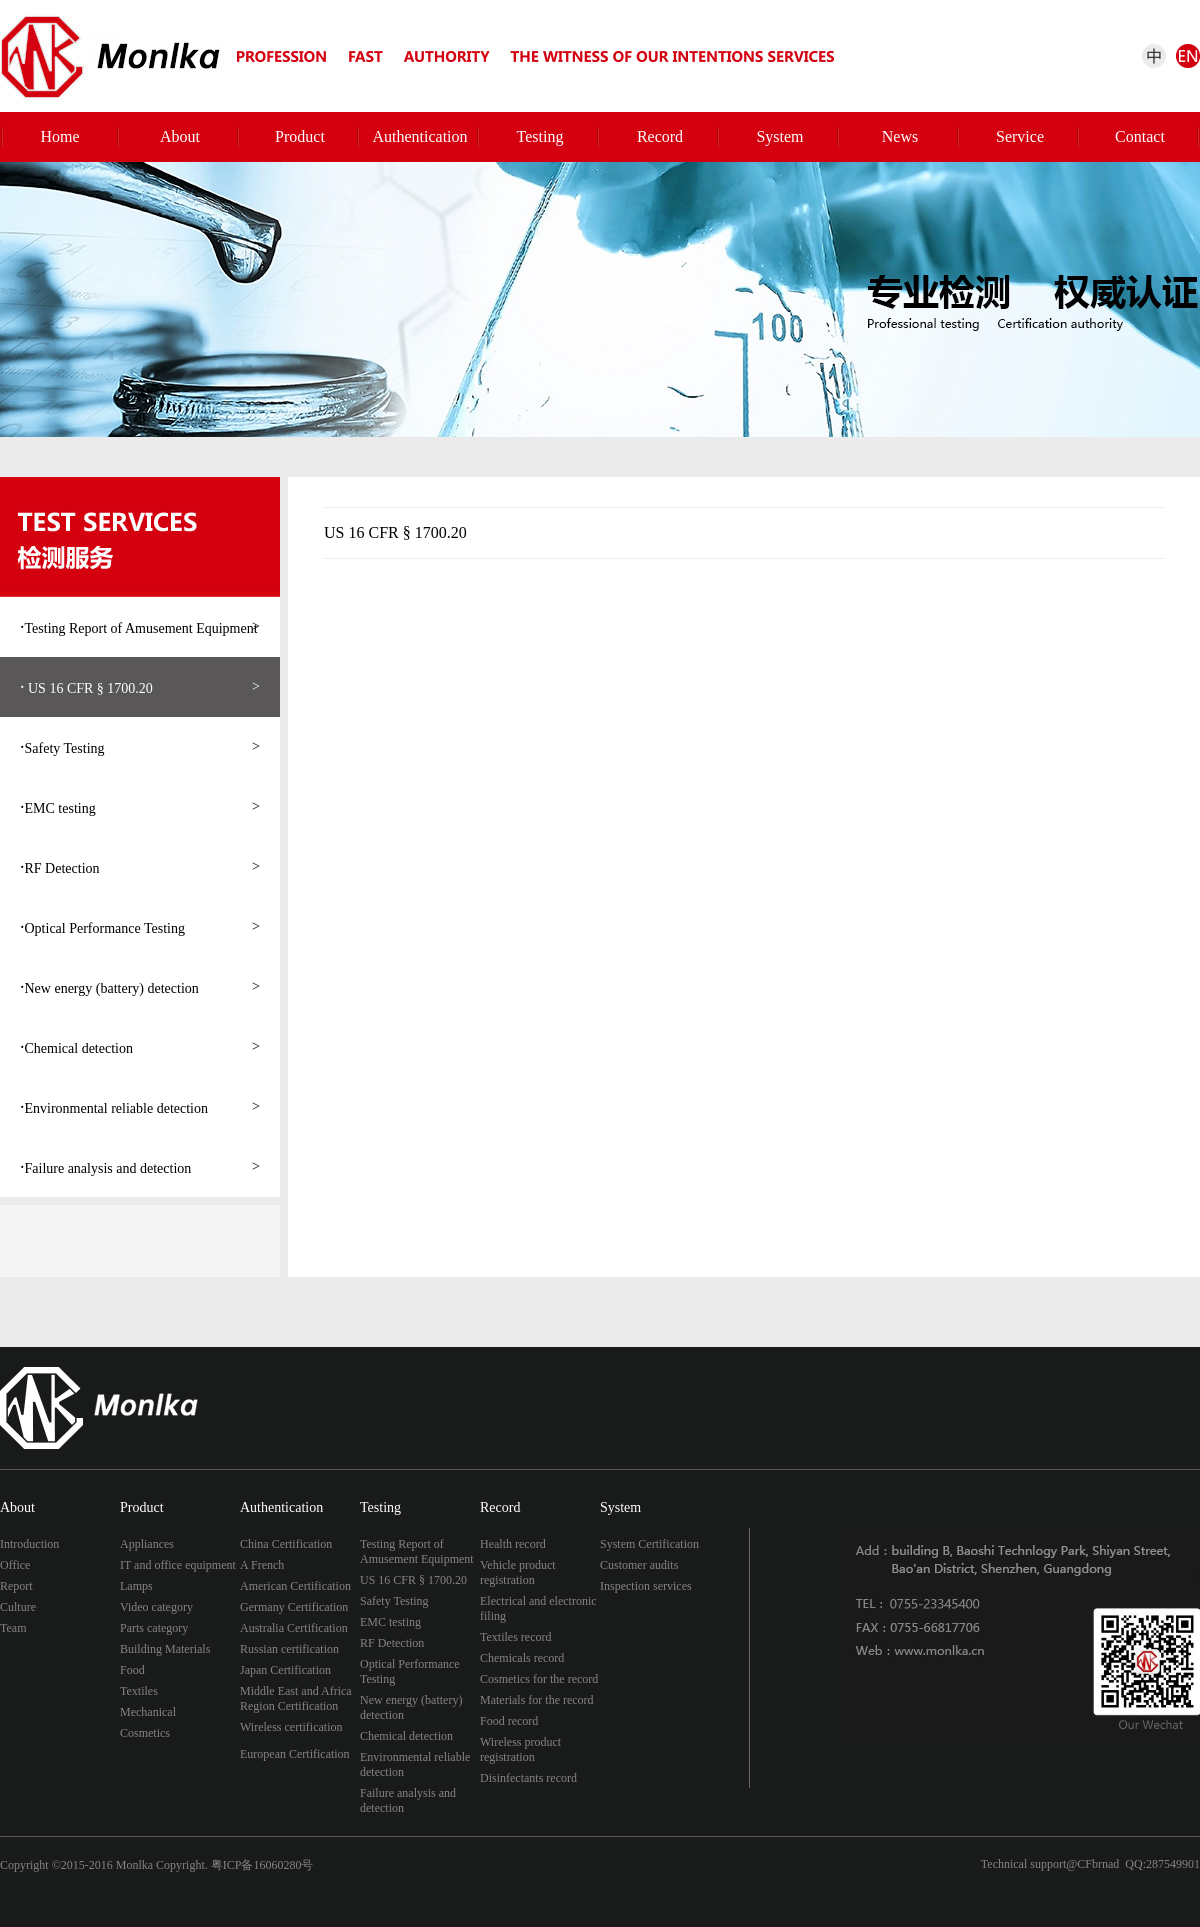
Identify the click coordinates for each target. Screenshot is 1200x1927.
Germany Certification (294, 1607)
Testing (540, 136)
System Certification (649, 1544)
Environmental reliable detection (140, 1107)
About (180, 136)
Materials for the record (537, 1700)
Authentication (419, 136)
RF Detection (140, 867)
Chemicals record (522, 1658)
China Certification (286, 1544)
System (779, 136)
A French (262, 1565)
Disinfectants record (528, 1778)
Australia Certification (294, 1628)
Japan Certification (285, 1670)
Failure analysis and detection (140, 1167)
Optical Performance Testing (140, 927)
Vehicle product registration (518, 1572)
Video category (156, 1607)
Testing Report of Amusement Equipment (140, 627)
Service (1020, 136)
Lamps (136, 1586)
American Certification (295, 1586)
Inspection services (646, 1586)
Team (13, 1628)
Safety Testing (140, 747)
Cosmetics (145, 1733)
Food (132, 1670)
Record (660, 136)
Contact (1140, 136)
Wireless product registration (520, 1749)
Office (15, 1565)
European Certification (295, 1754)
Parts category (154, 1628)
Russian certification (289, 1649)
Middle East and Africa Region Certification (296, 1698)
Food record (509, 1721)
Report (16, 1586)
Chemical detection (140, 1047)
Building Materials (165, 1649)
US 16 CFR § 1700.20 (140, 687)
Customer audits (639, 1565)
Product (300, 136)
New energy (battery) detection (140, 987)
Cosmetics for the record (539, 1679)
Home (59, 136)
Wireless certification (291, 1727)
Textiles (139, 1691)
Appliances (147, 1544)
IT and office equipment (178, 1565)
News (900, 136)
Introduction (29, 1544)
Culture (18, 1607)
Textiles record (515, 1637)
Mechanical (148, 1712)
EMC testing (140, 807)
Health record (513, 1544)
